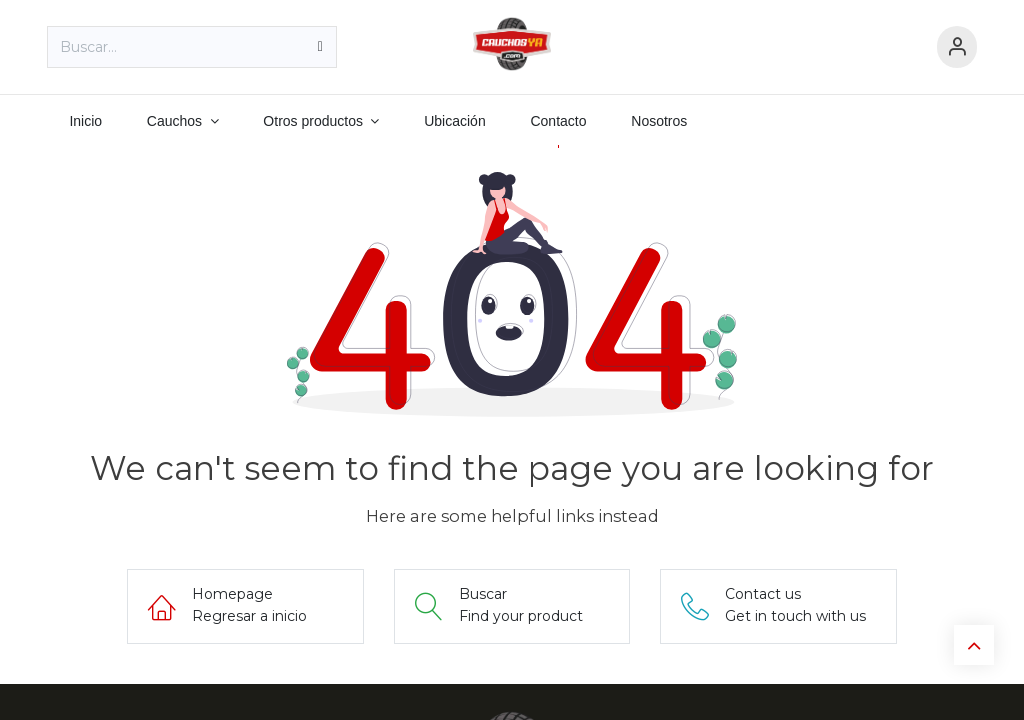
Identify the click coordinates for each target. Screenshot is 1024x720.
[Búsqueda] (320, 47)
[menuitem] (85, 121)
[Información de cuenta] (957, 47)
